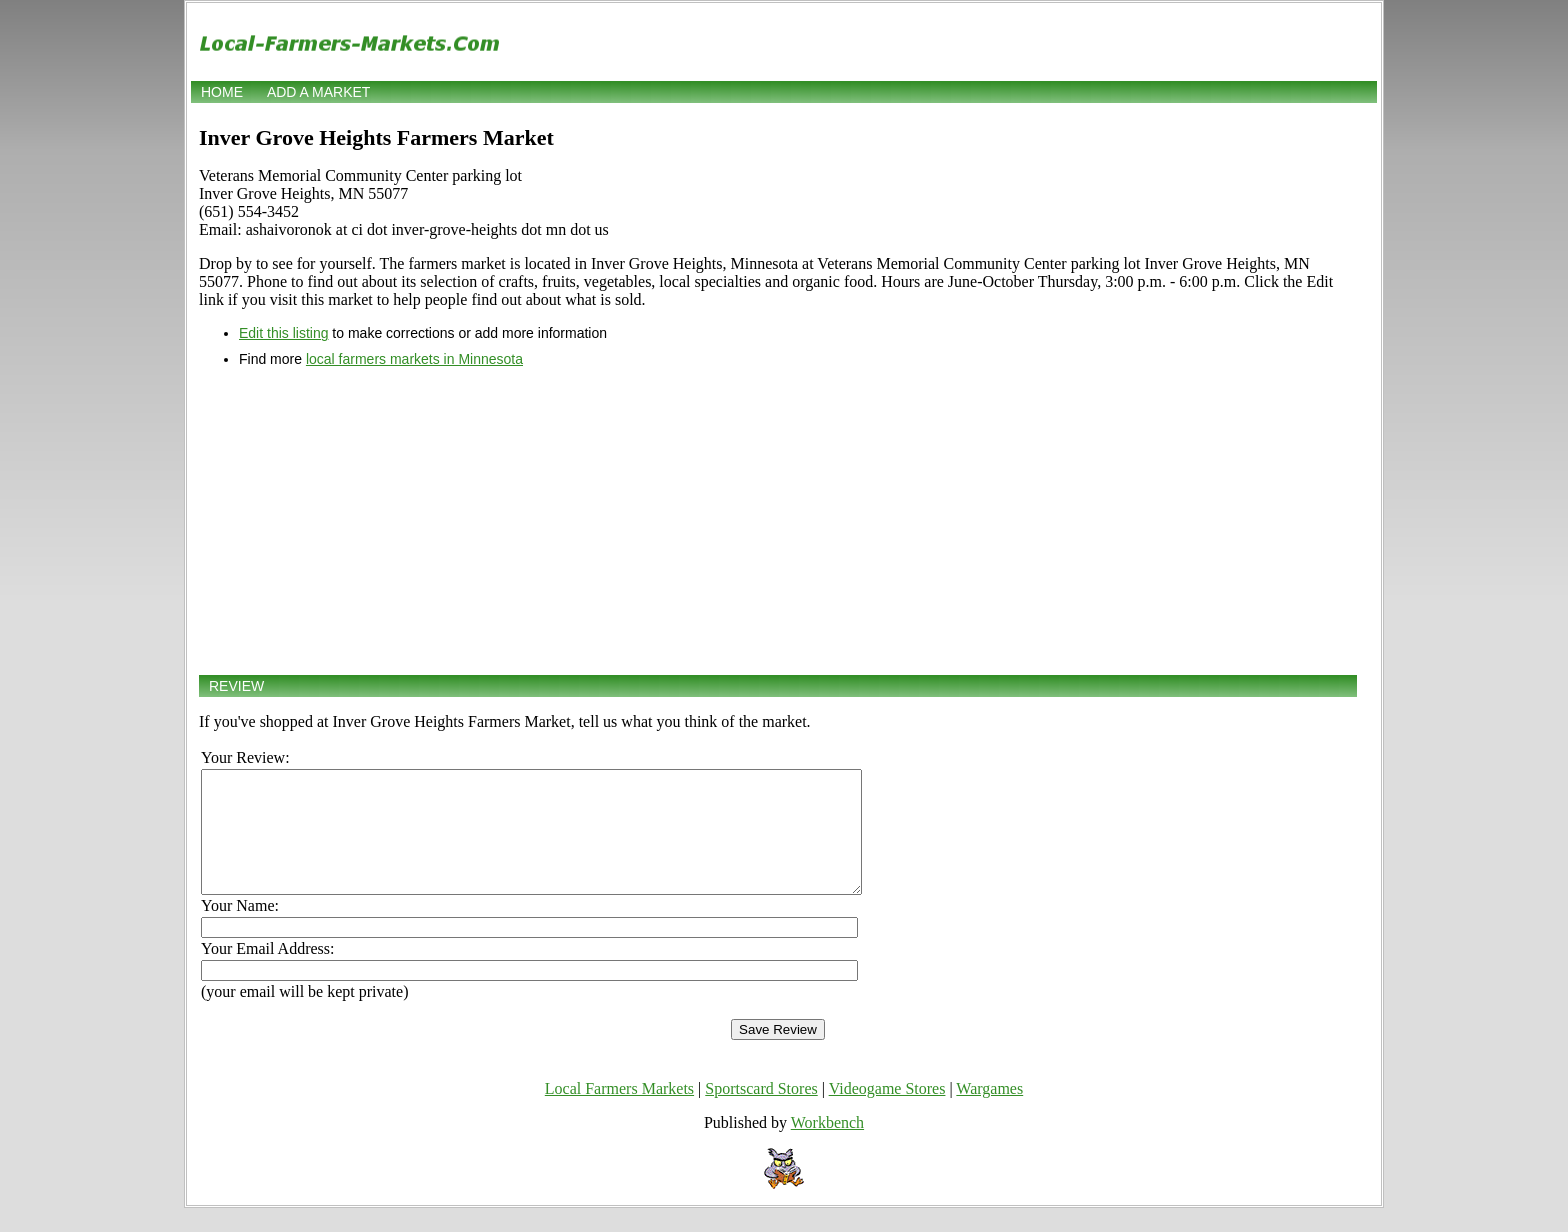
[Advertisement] (778, 521)
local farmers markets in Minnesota (414, 359)
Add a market (318, 92)
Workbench (827, 1146)
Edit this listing (283, 333)
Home (222, 92)
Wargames (989, 1112)
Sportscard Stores (761, 1112)
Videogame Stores (887, 1112)
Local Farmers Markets (619, 1112)
